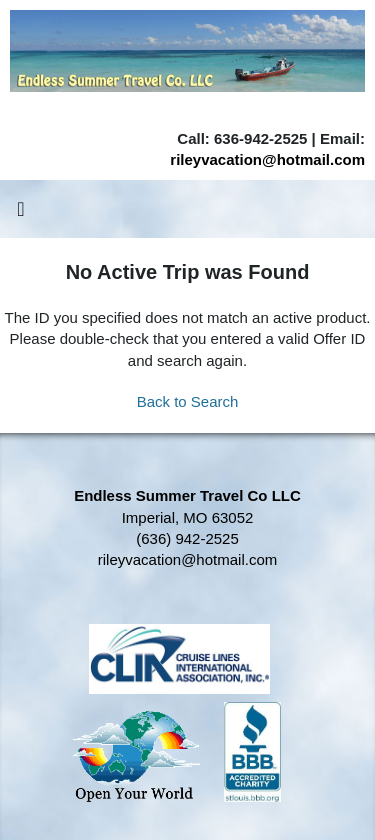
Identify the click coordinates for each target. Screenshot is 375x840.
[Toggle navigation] (21, 214)
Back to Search (188, 401)
